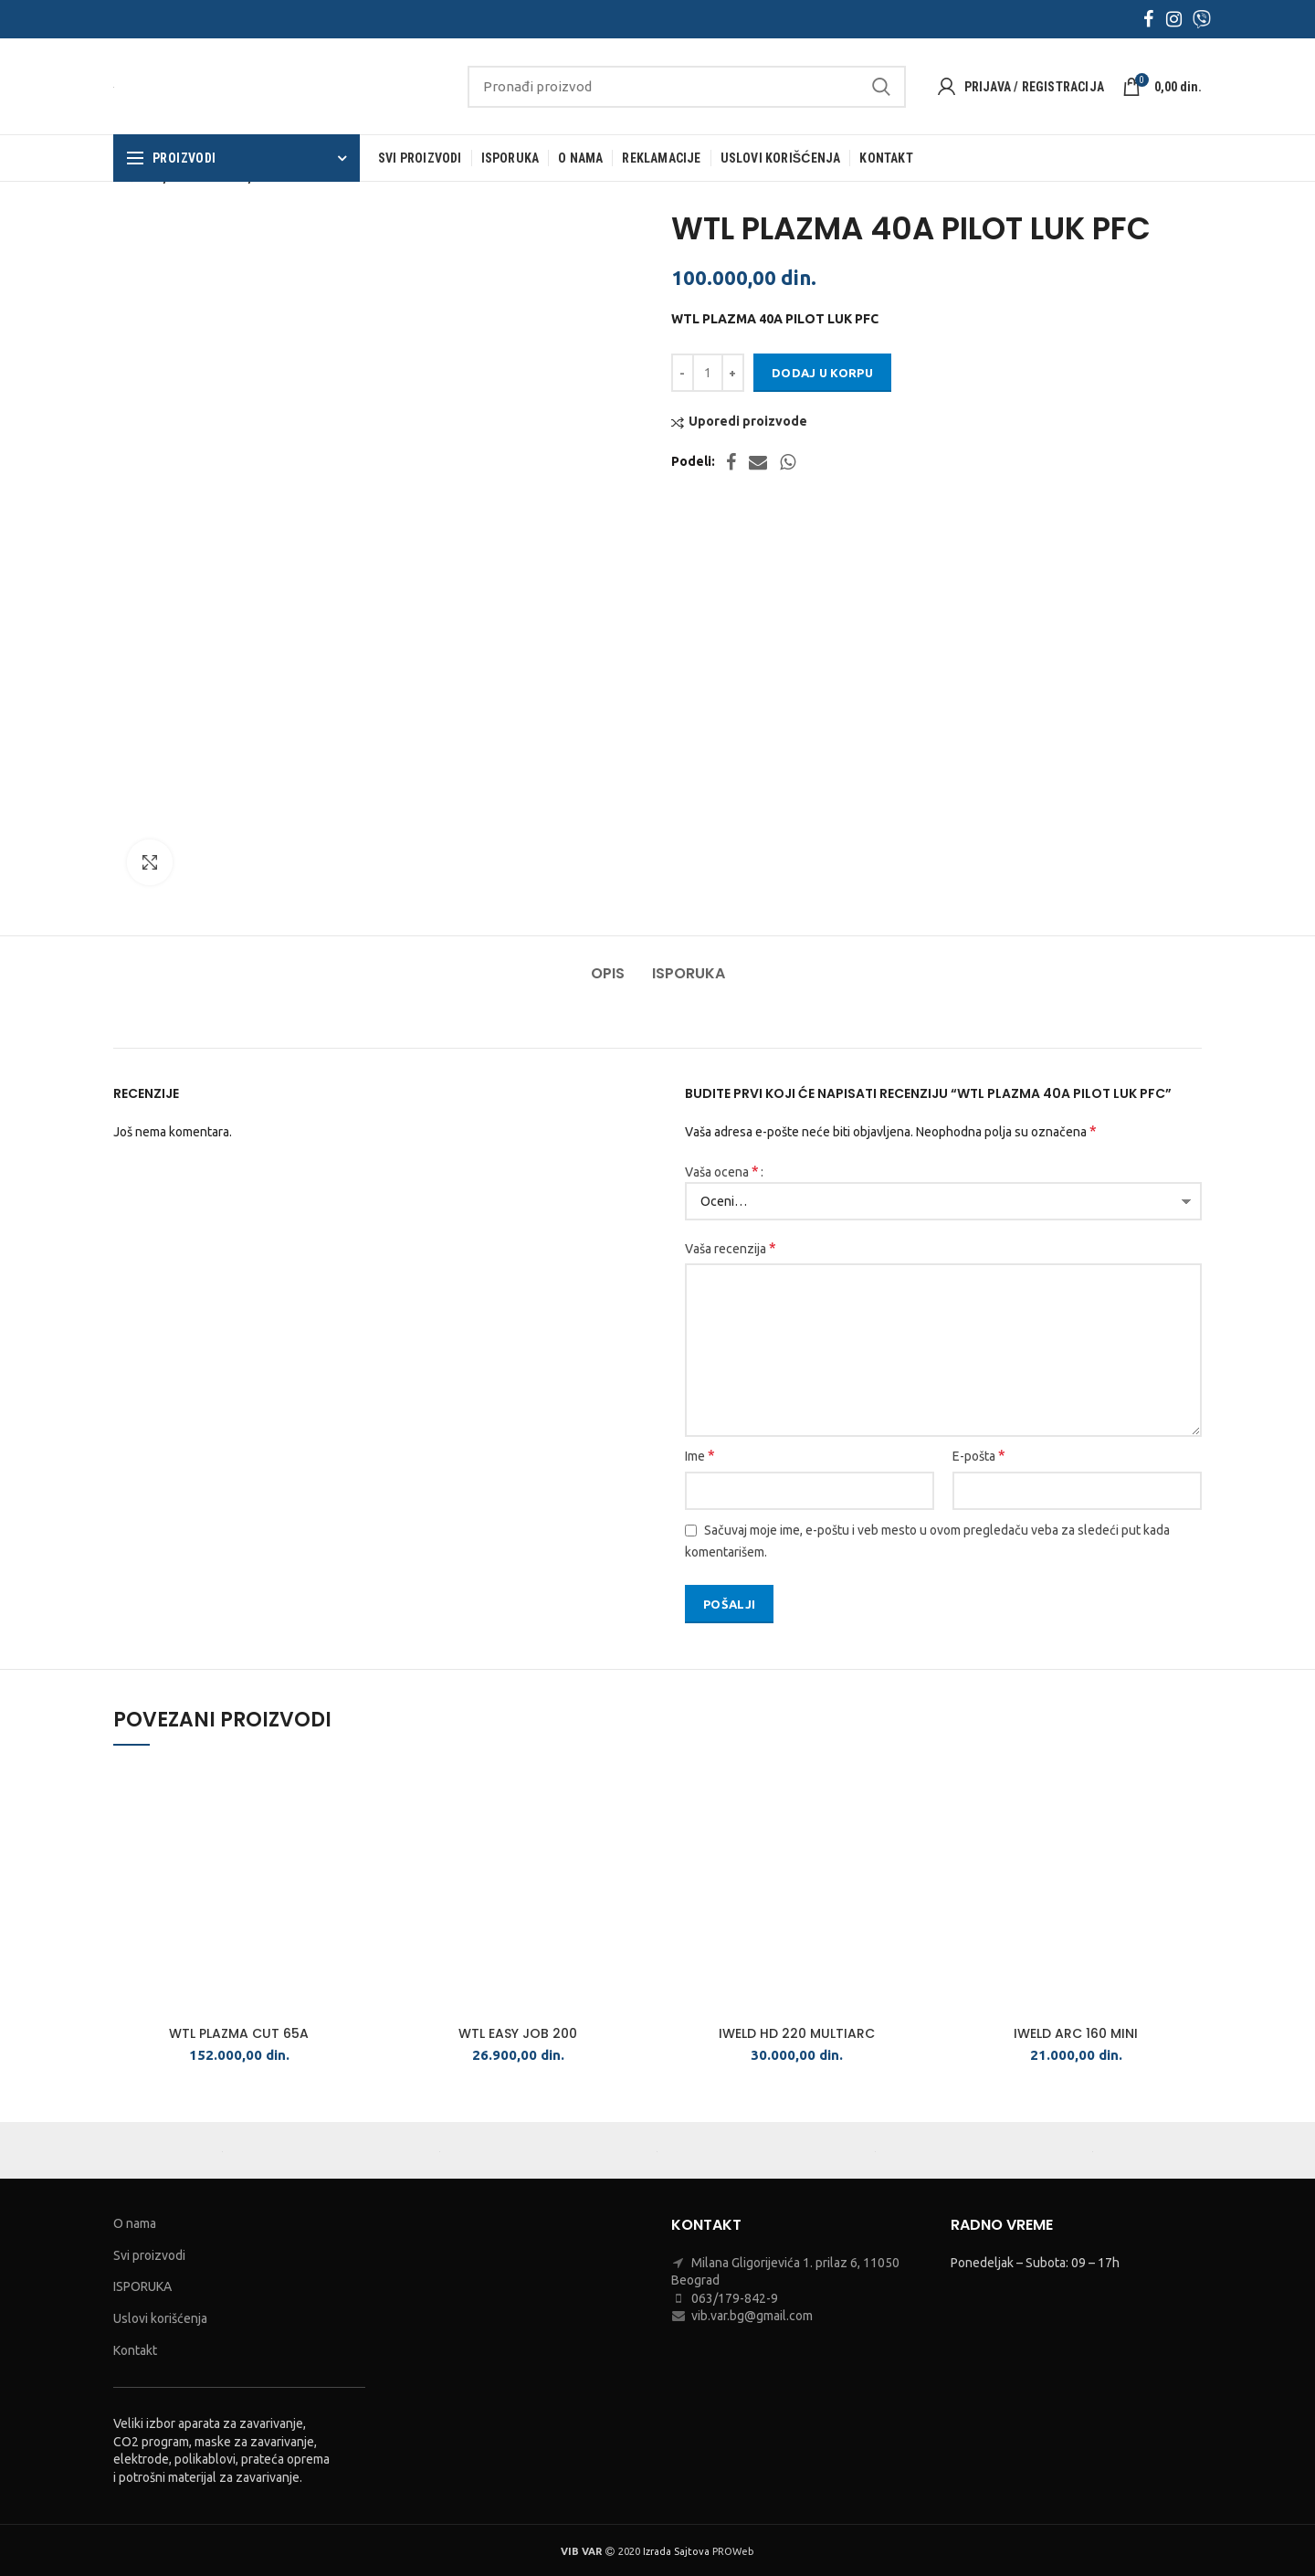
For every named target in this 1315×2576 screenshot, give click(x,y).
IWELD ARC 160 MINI (1076, 2033)
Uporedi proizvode (748, 421)
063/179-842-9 (734, 2298)
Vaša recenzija (730, 1248)
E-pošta (978, 1455)
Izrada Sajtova (676, 2551)
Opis (608, 973)
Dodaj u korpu (822, 372)
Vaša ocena (722, 1171)
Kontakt (135, 2350)
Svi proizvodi (149, 2255)
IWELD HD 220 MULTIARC (797, 2033)
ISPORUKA (142, 2286)
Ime (700, 1455)
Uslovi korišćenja (160, 2318)
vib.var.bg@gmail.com (752, 2315)
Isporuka (688, 973)
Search (881, 87)
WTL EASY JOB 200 (517, 2033)
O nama (134, 2223)
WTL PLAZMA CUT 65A (239, 2033)
